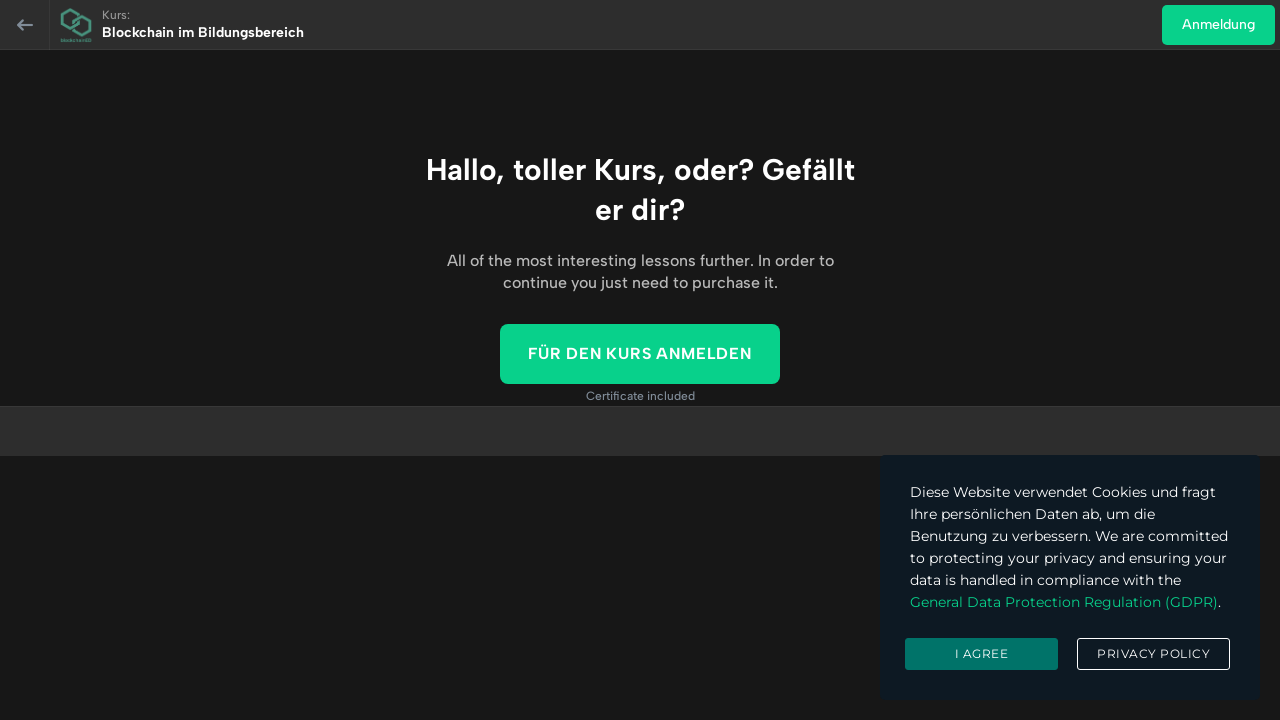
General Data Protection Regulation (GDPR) (1064, 602)
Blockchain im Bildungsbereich (203, 32)
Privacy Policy (1153, 653)
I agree (982, 653)
